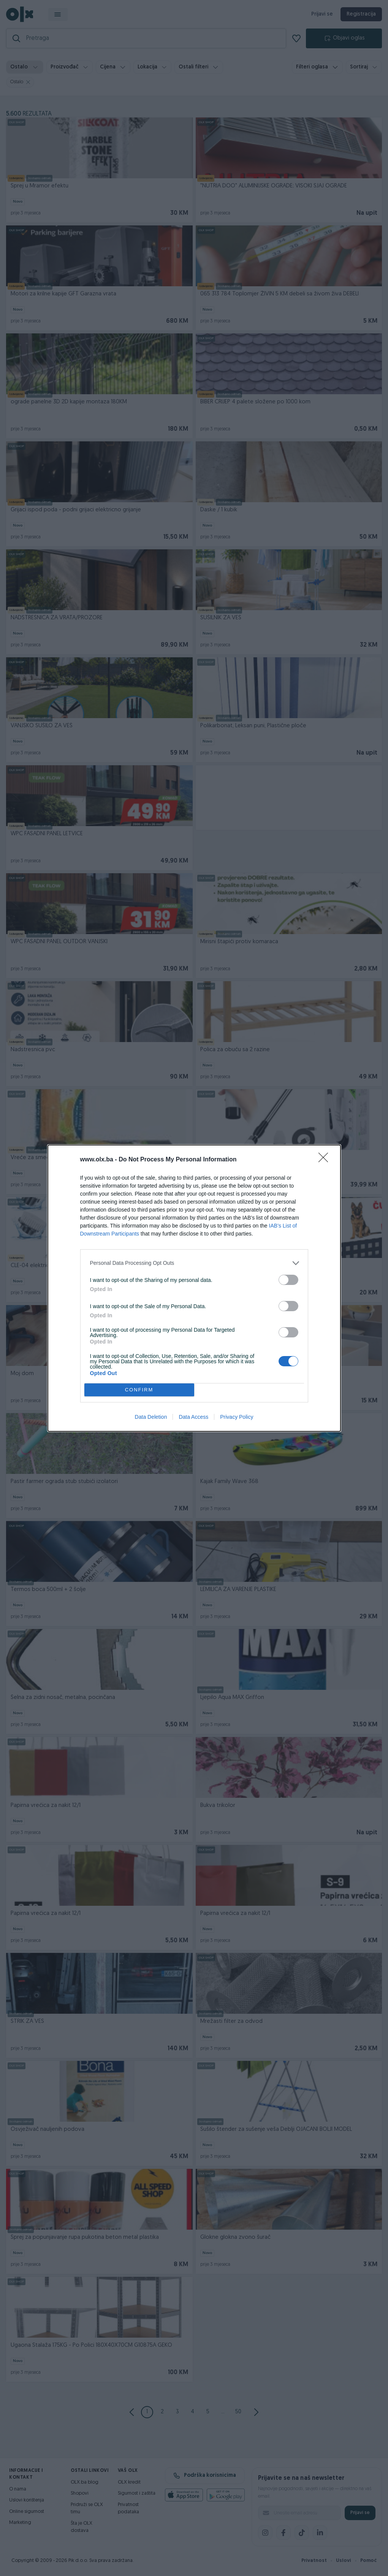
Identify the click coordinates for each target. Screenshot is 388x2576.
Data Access (193, 1417)
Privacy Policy (236, 1417)
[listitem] (194, 1263)
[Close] (325, 1160)
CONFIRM (139, 1390)
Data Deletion (151, 1417)
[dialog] (194, 1288)
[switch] (288, 1280)
